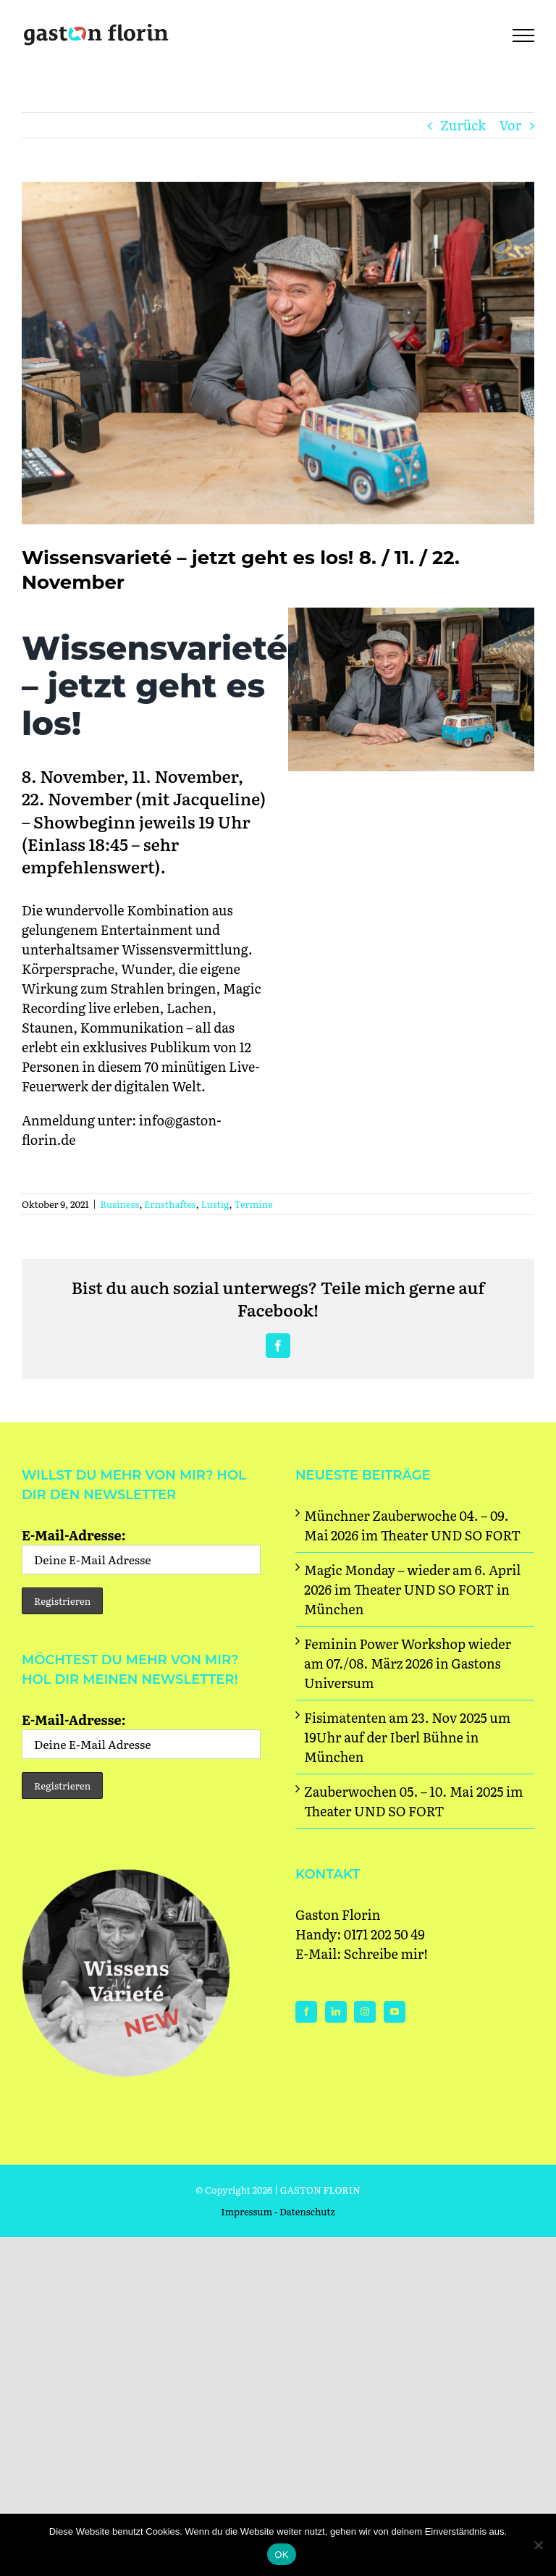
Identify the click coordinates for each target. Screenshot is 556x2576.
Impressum (246, 2211)
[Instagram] (365, 2012)
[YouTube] (394, 2012)
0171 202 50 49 (384, 1934)
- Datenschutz (304, 2211)
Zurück (463, 125)
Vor (510, 125)
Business (119, 1204)
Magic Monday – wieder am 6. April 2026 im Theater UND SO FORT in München (412, 1589)
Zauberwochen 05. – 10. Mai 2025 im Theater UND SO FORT (413, 1801)
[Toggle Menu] (523, 35)
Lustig (215, 1204)
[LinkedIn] (336, 2012)
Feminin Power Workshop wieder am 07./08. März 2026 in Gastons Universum (407, 1663)
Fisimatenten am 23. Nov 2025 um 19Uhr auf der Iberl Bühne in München (407, 1737)
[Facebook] (306, 2012)
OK (281, 2554)
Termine (253, 1204)
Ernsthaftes (170, 1204)
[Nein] (538, 2545)
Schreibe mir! (386, 1953)
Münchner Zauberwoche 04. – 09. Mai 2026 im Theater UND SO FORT (412, 1525)
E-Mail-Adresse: (141, 1549)
